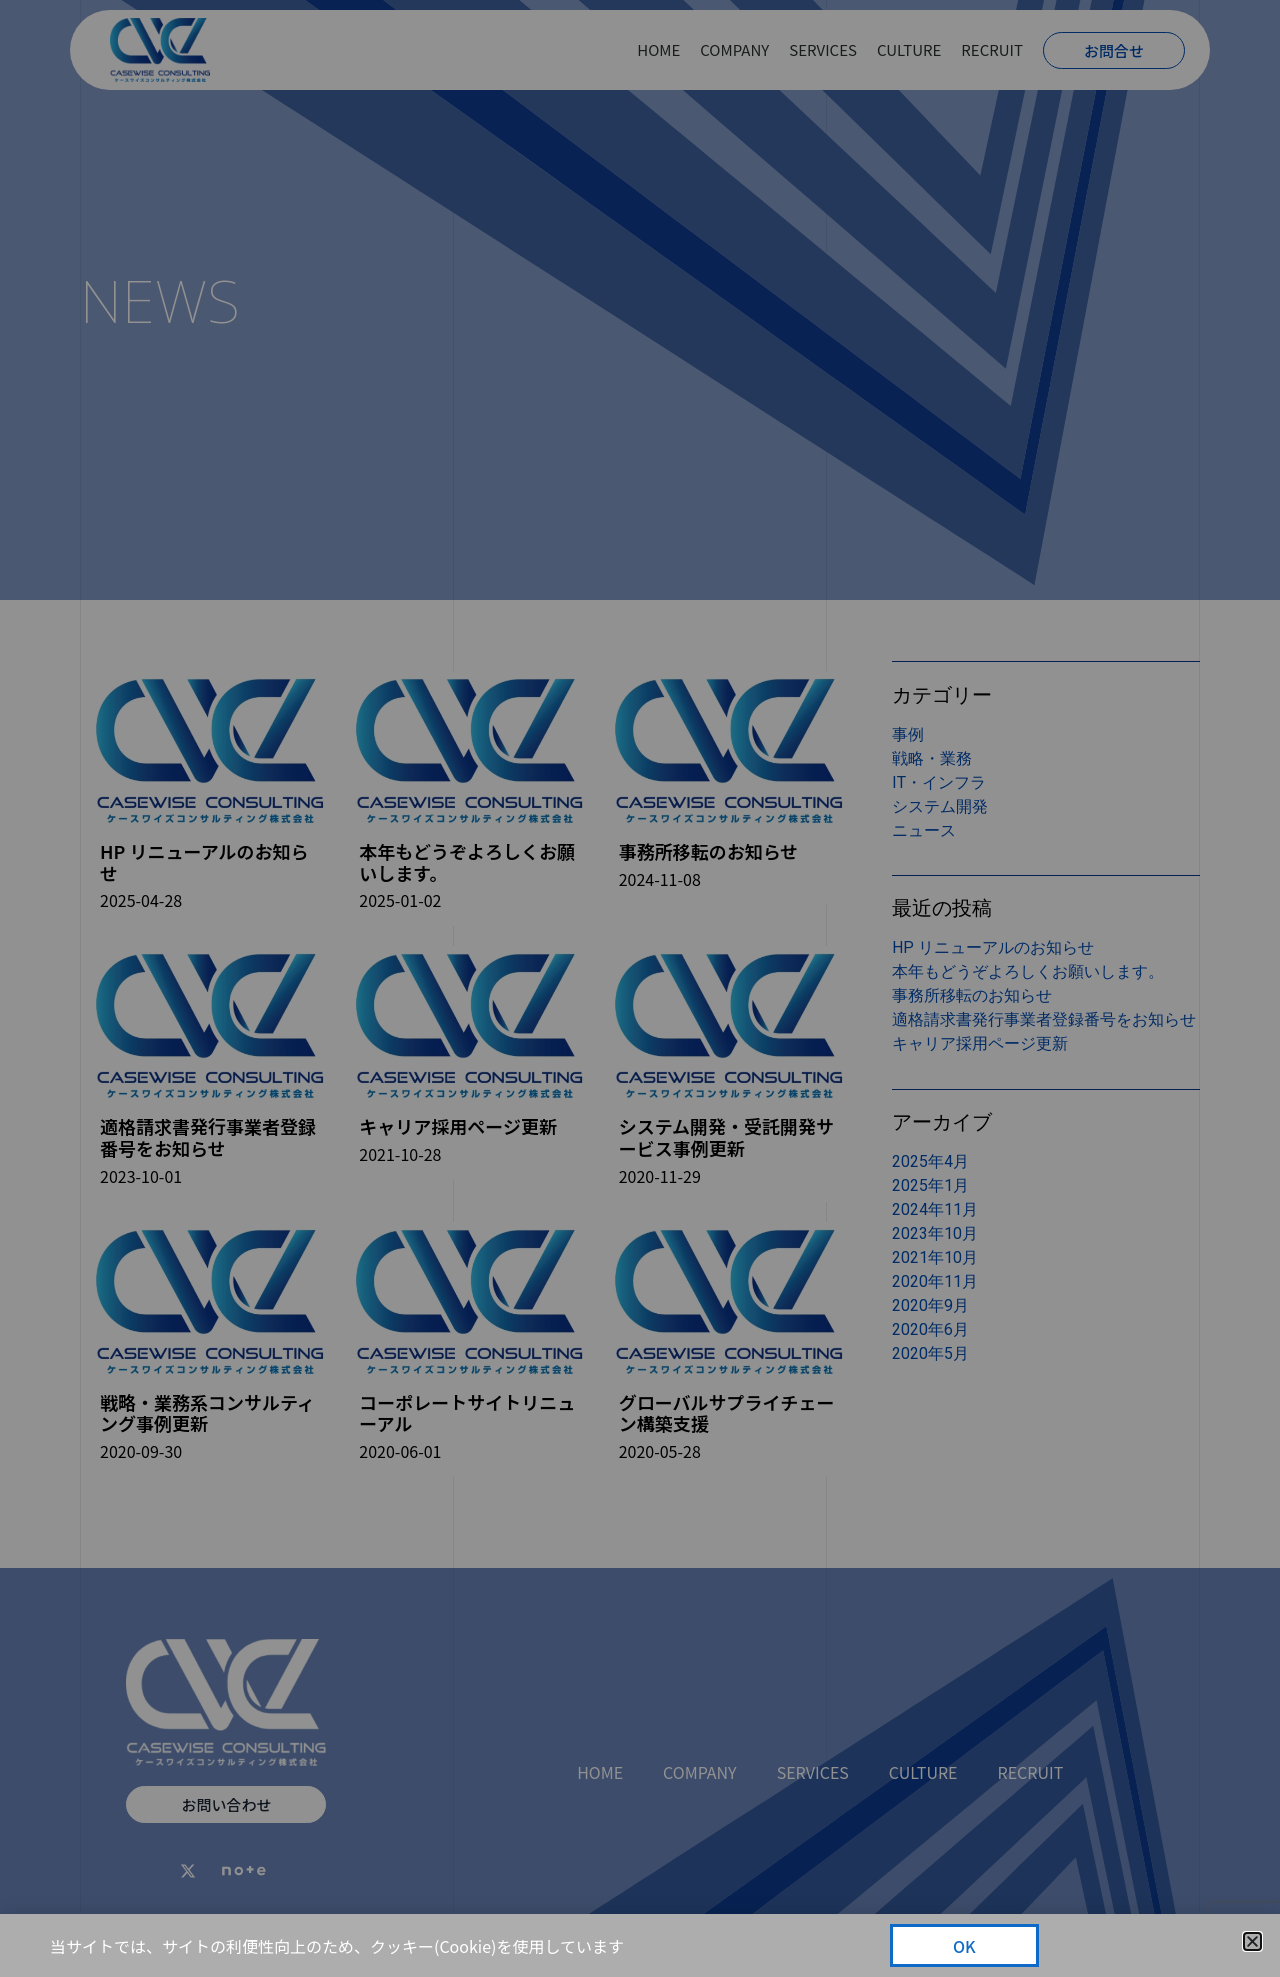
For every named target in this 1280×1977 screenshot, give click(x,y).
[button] (1252, 1941)
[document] (640, 988)
